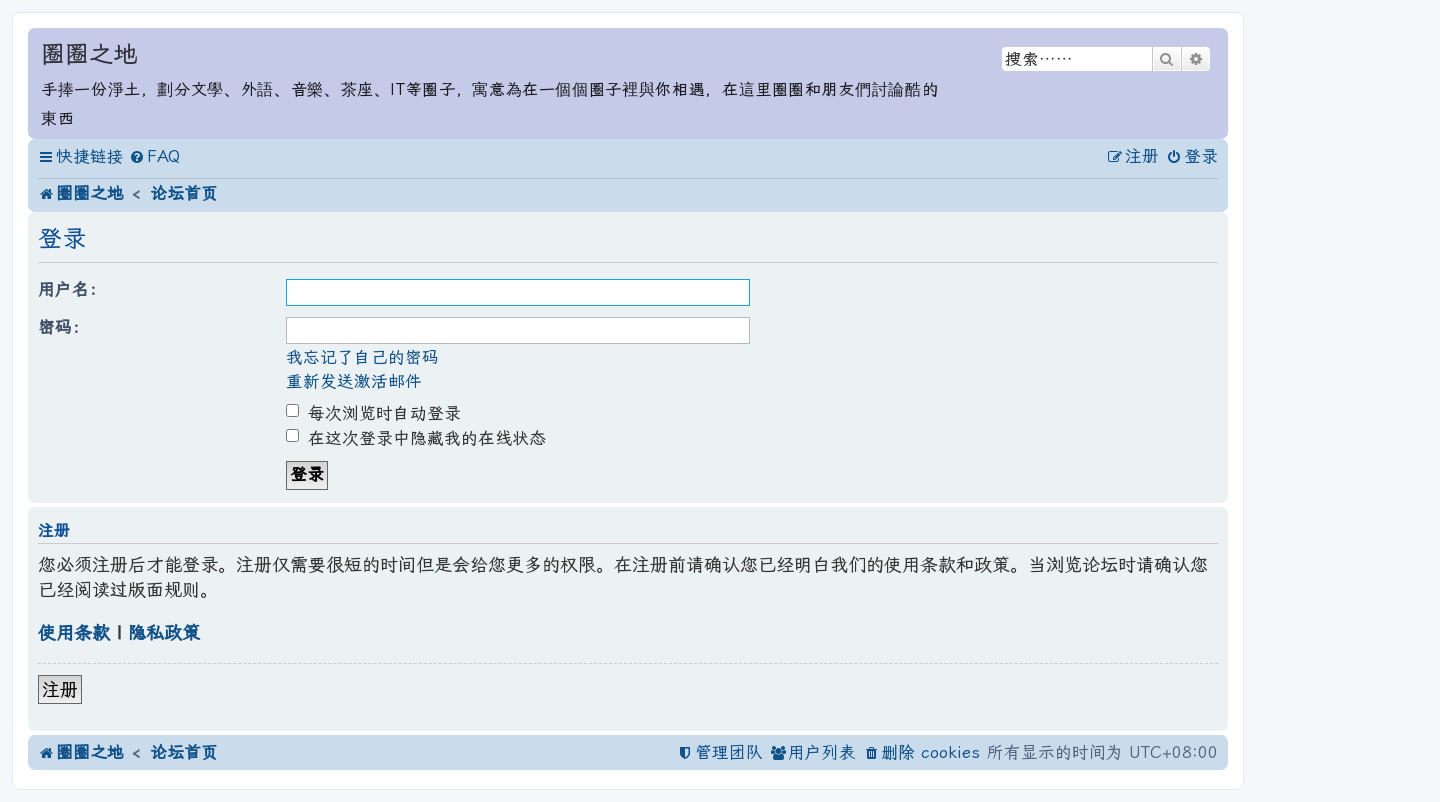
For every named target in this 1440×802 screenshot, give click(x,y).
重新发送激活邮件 (354, 381)
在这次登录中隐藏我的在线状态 (416, 438)
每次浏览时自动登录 (373, 413)
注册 (60, 689)
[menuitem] (154, 157)
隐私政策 (164, 632)
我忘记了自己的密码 (362, 357)
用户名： (72, 289)
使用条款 (74, 632)
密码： (63, 327)
